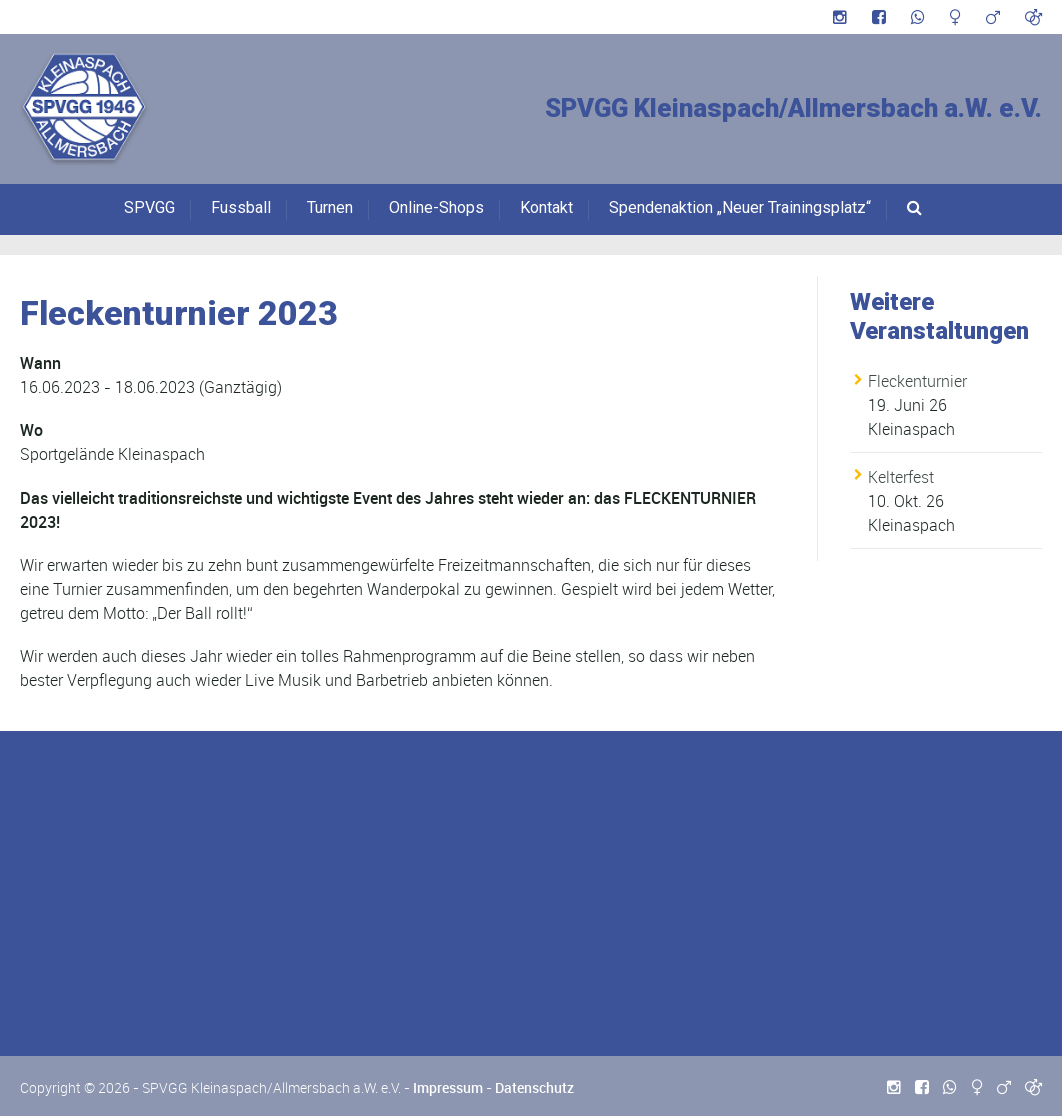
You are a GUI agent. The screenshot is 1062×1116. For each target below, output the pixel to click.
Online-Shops (436, 207)
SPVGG (149, 207)
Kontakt (546, 207)
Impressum (448, 1087)
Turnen (330, 207)
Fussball (241, 207)
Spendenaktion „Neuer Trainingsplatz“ (740, 207)
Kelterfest (901, 477)
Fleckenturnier (917, 381)
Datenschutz (534, 1087)
